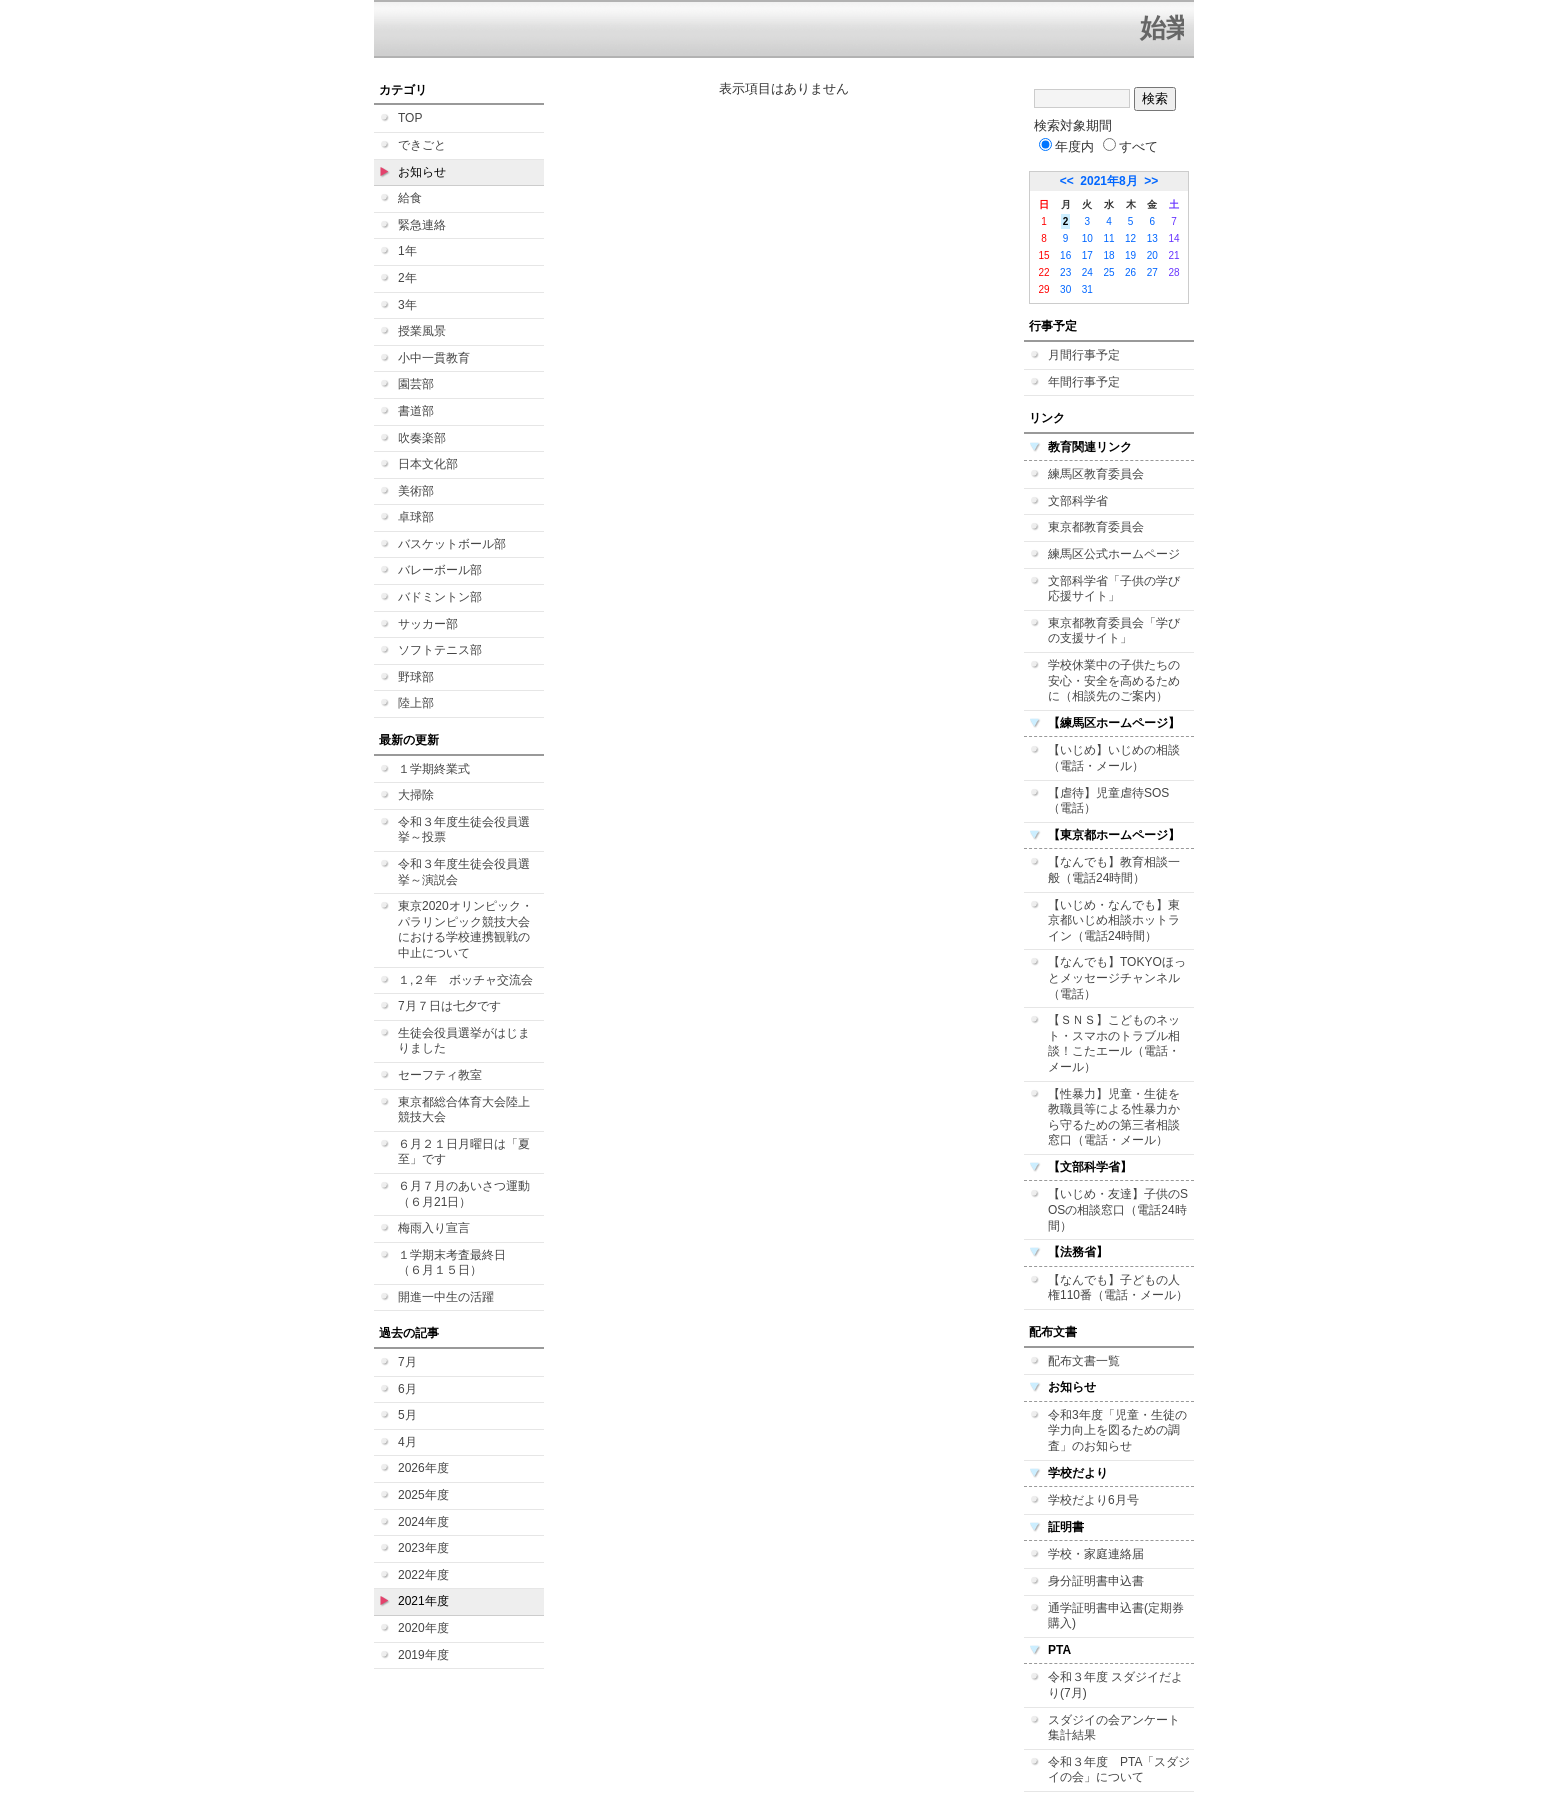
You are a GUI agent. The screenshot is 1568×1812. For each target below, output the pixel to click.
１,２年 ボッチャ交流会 (465, 980)
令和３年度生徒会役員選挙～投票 (464, 830)
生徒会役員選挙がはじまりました (464, 1041)
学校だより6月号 (1093, 1500)
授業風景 (422, 331)
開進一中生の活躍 (446, 1297)
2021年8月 (1108, 181)
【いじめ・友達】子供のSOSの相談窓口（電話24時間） (1118, 1209)
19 (1130, 255)
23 (1065, 272)
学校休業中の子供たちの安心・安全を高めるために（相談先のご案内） (1114, 680)
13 (1152, 238)
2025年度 (423, 1495)
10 (1087, 238)
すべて (1130, 146)
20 (1152, 255)
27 (1152, 272)
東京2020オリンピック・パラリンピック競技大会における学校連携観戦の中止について (465, 929)
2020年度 (423, 1628)
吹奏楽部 (422, 438)
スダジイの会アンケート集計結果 (1114, 1728)
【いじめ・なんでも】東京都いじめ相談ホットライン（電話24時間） (1114, 920)
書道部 (416, 411)
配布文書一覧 (1084, 1361)
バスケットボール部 (452, 544)
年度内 (1066, 146)
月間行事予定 (1084, 355)
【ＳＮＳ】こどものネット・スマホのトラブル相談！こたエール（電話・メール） (1114, 1043)
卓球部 (416, 517)
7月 (407, 1362)
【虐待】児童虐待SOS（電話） (1108, 801)
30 (1065, 289)
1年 (407, 251)
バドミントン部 (440, 597)
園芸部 (416, 384)
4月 (407, 1442)
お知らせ (422, 172)
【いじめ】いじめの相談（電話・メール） (1114, 758)
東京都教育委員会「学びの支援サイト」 (1114, 631)
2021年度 (423, 1601)
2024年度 (423, 1522)
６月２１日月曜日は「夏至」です (464, 1152)
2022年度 (423, 1575)
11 (1108, 238)
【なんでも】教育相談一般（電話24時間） (1114, 870)
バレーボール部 (440, 570)
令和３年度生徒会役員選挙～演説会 (464, 872)
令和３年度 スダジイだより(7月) (1115, 1685)
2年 (407, 278)
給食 (410, 198)
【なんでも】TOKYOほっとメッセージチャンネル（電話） (1117, 977)
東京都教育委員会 (1096, 527)
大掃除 (416, 795)
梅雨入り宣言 (434, 1228)
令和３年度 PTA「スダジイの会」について (1119, 1770)
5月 (407, 1415)
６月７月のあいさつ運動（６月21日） (464, 1194)
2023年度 (423, 1548)
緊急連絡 (422, 225)
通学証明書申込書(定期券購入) (1116, 1616)
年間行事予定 (1084, 382)
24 (1087, 272)
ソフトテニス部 (440, 650)
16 (1065, 255)
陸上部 (416, 703)
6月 (407, 1389)
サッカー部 (428, 624)
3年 (407, 305)
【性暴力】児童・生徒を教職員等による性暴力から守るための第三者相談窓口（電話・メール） (1114, 1117)
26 (1130, 272)
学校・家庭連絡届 (1096, 1554)
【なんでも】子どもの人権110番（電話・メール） (1118, 1288)
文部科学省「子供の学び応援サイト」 (1114, 589)
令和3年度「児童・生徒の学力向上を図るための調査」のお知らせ (1117, 1430)
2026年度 (423, 1468)
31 (1087, 289)
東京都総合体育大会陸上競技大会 (464, 1110)
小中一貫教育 (434, 358)
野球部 (416, 677)
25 (1108, 272)
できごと (422, 145)
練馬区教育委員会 (1096, 474)
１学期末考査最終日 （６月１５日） (458, 1263)
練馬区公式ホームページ (1114, 554)
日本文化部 (428, 464)
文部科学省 (1078, 501)
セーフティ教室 (440, 1075)
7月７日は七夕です (449, 1006)
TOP (410, 118)
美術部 (416, 491)
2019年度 (423, 1655)
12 (1130, 238)
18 (1108, 255)
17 (1087, 255)
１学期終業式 (434, 769)
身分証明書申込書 (1096, 1581)
